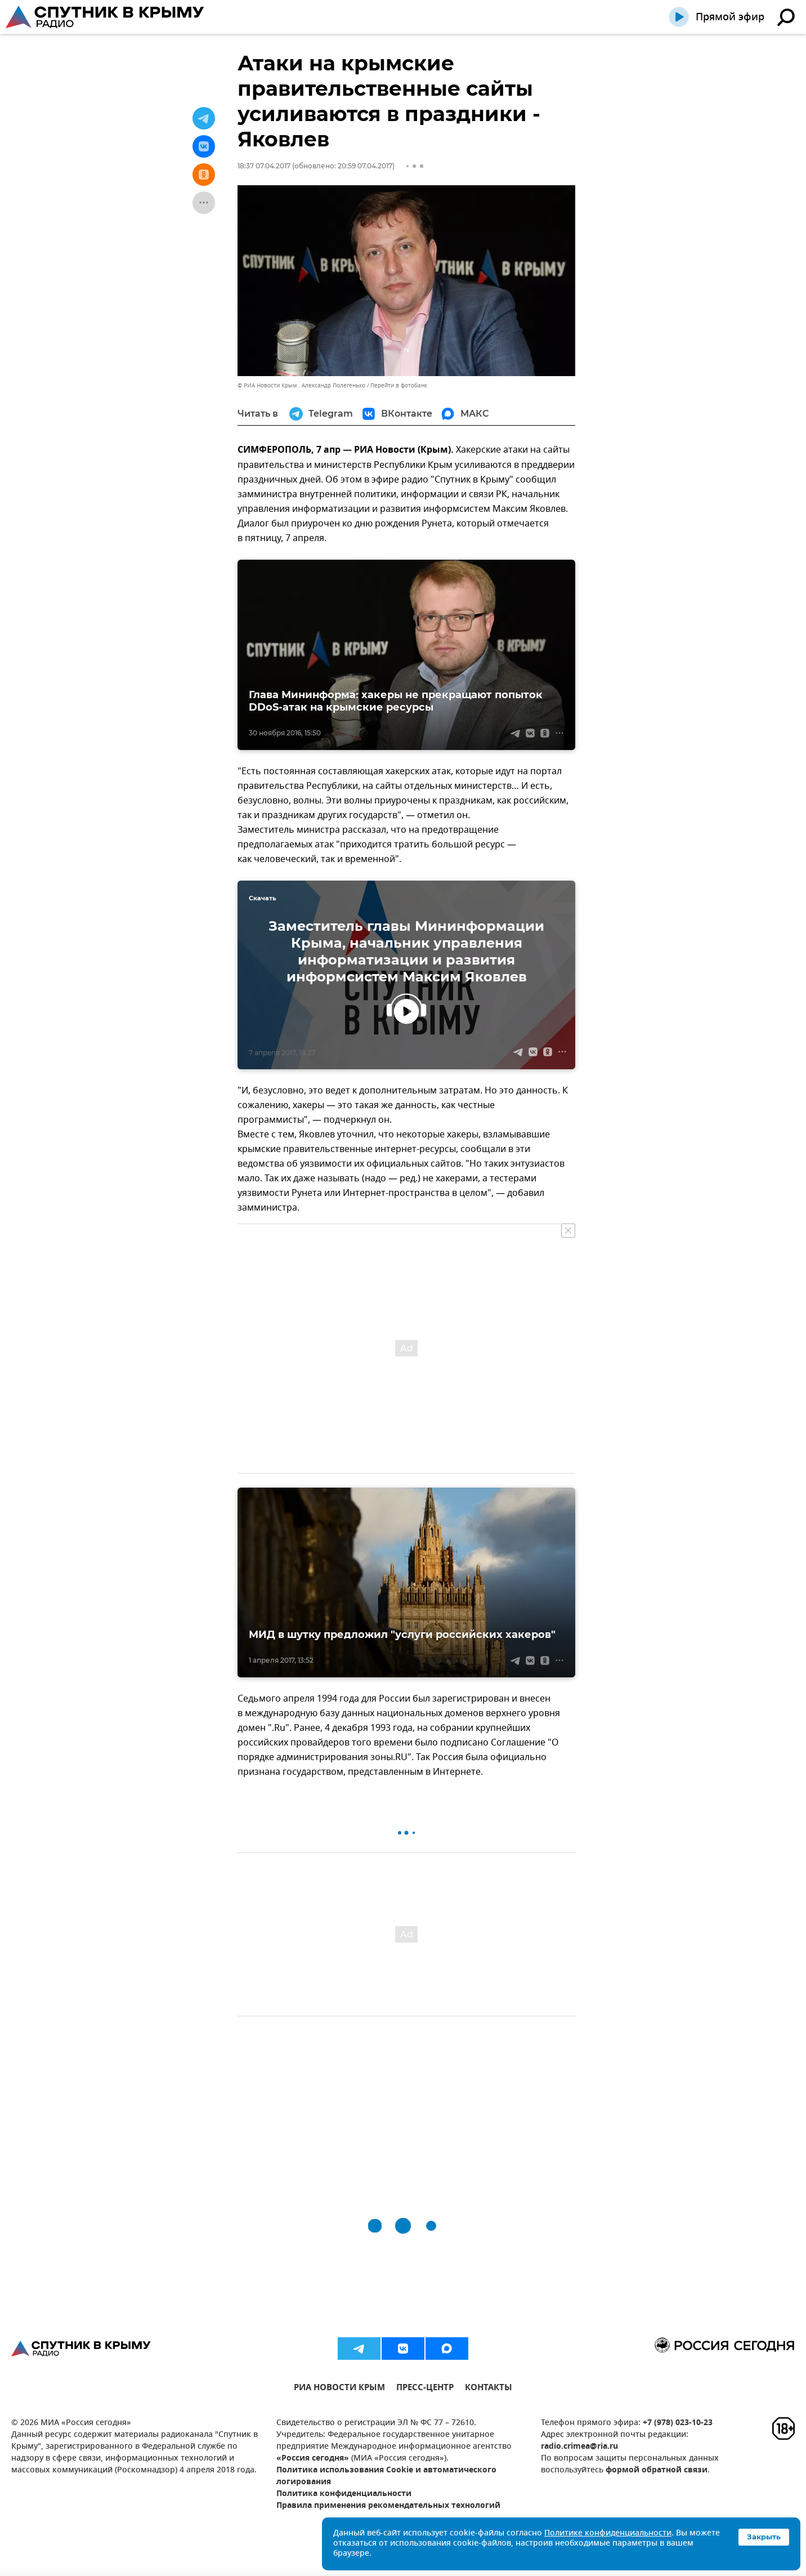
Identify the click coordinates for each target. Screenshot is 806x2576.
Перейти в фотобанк (398, 385)
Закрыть (764, 2536)
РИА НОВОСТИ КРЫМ (339, 2388)
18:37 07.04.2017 (264, 166)
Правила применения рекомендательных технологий (388, 2505)
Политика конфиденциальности (343, 2494)
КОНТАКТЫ (488, 2388)
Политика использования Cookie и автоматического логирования (386, 2476)
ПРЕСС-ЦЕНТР (425, 2388)
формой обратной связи (657, 2470)
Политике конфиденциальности (607, 2533)
